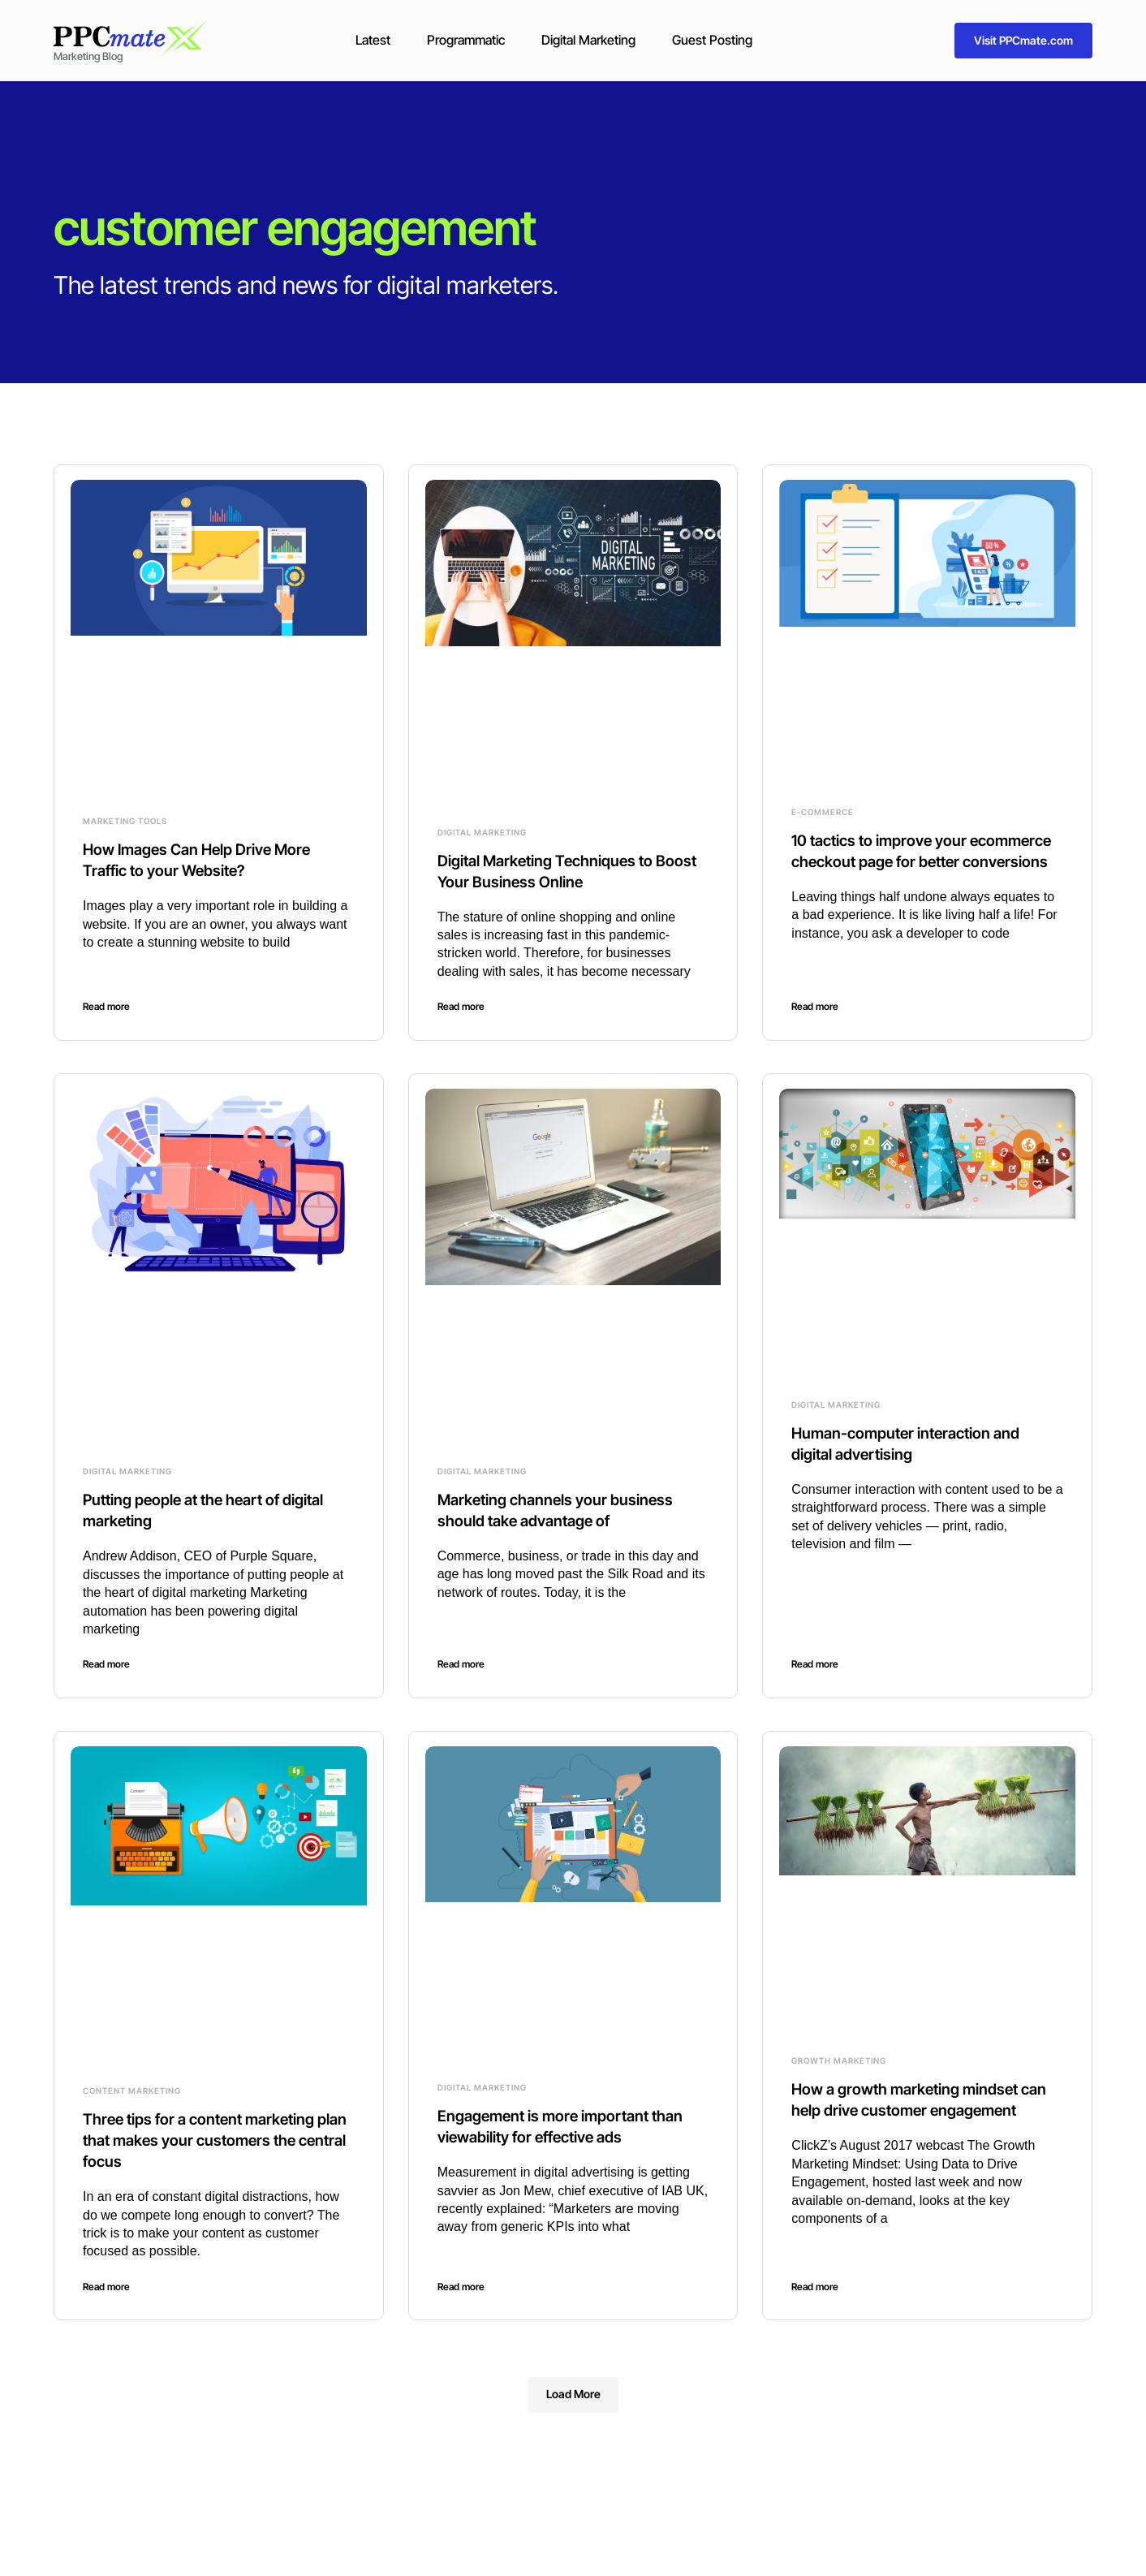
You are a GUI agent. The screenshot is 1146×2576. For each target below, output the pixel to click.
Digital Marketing (588, 40)
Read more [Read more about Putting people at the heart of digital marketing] (106, 1664)
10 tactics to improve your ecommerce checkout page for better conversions (926, 861)
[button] (573, 2395)
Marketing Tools (125, 821)
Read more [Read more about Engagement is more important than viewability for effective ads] (461, 2286)
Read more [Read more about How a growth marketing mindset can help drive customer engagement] (814, 2286)
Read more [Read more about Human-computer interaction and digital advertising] (814, 1664)
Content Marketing (132, 2090)
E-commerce (822, 812)
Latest (372, 40)
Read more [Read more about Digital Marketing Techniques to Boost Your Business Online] (461, 1006)
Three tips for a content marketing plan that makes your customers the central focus (213, 2140)
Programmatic (466, 40)
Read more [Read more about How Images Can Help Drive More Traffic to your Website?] (106, 1006)
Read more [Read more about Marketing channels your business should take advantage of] (461, 1664)
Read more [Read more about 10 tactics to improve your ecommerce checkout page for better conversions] (814, 1006)
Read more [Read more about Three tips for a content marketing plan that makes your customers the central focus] (106, 2286)
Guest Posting (712, 40)
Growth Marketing (838, 2060)
